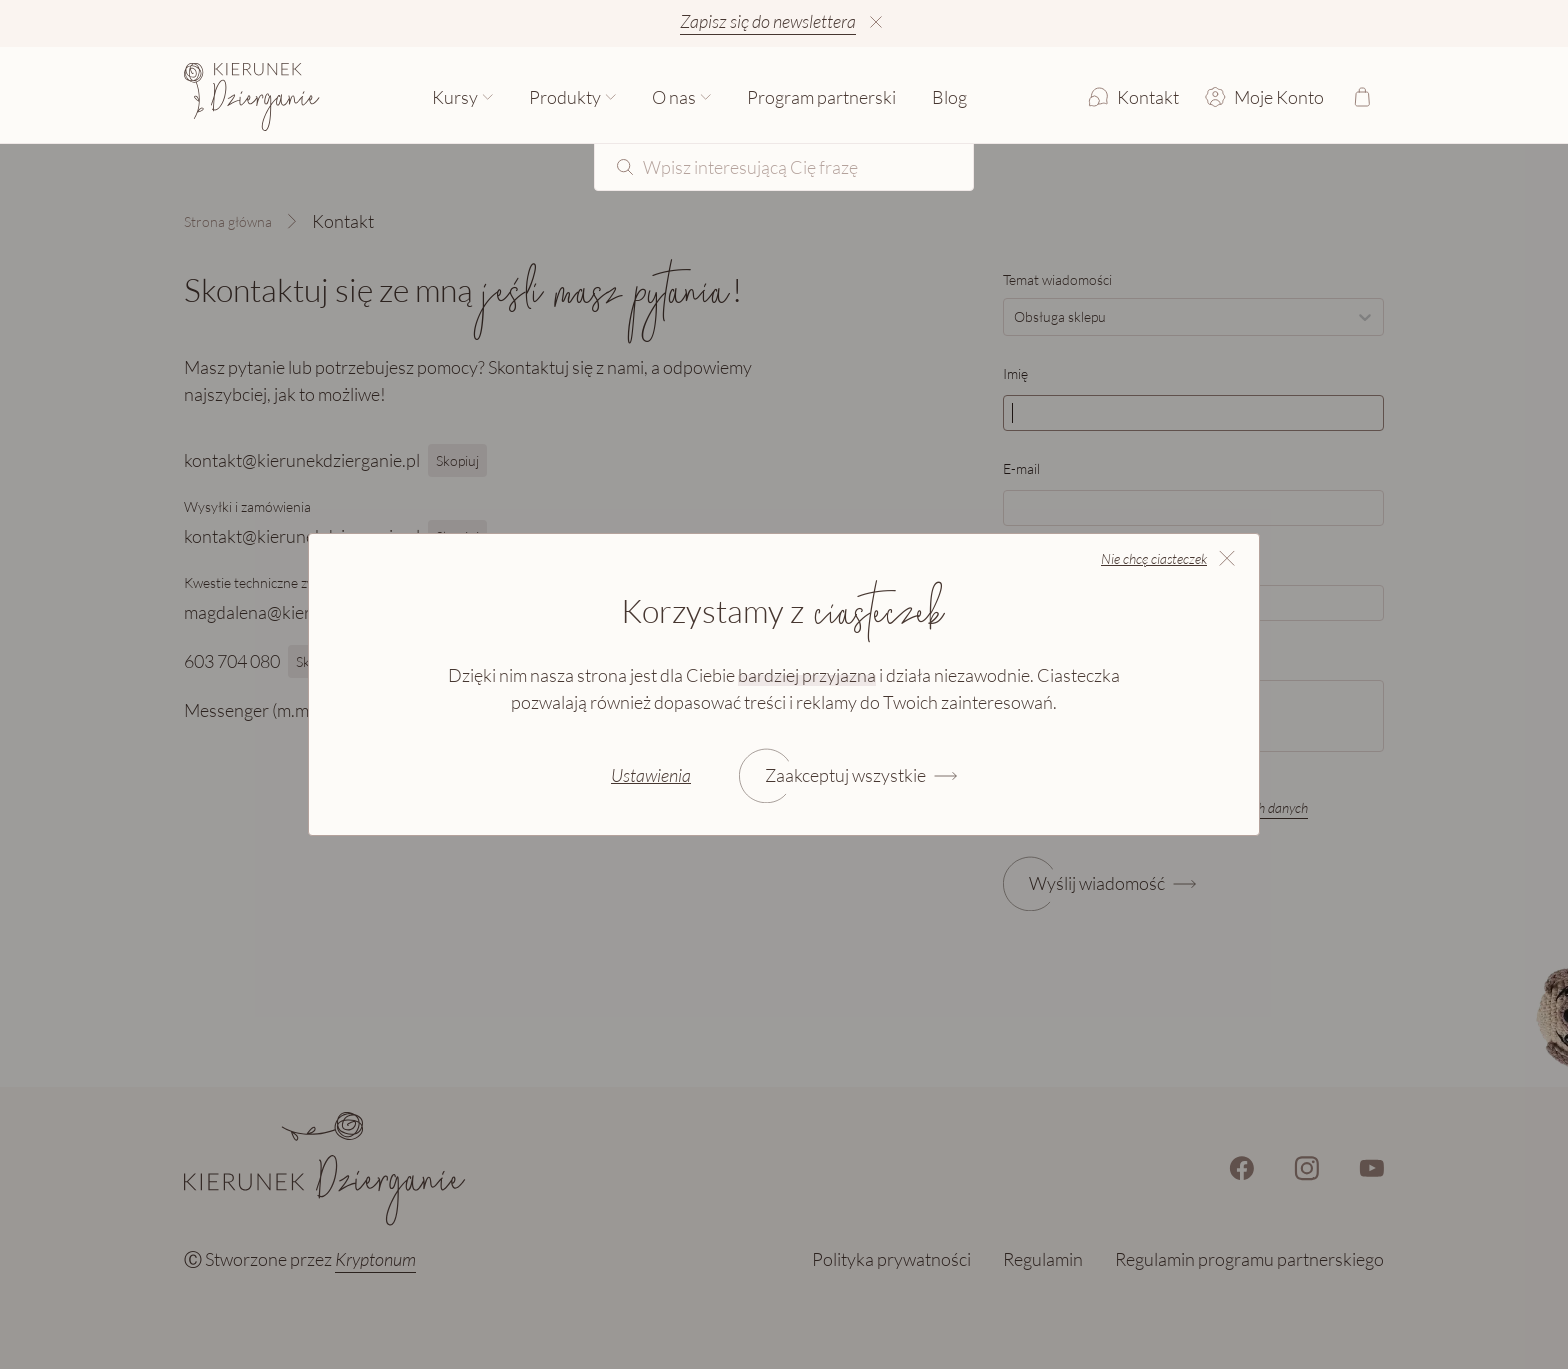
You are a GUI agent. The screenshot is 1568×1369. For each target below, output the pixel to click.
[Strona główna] (252, 97)
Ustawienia (651, 775)
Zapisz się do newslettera (768, 21)
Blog (949, 97)
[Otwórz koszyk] (1362, 97)
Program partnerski (821, 97)
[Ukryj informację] (876, 22)
